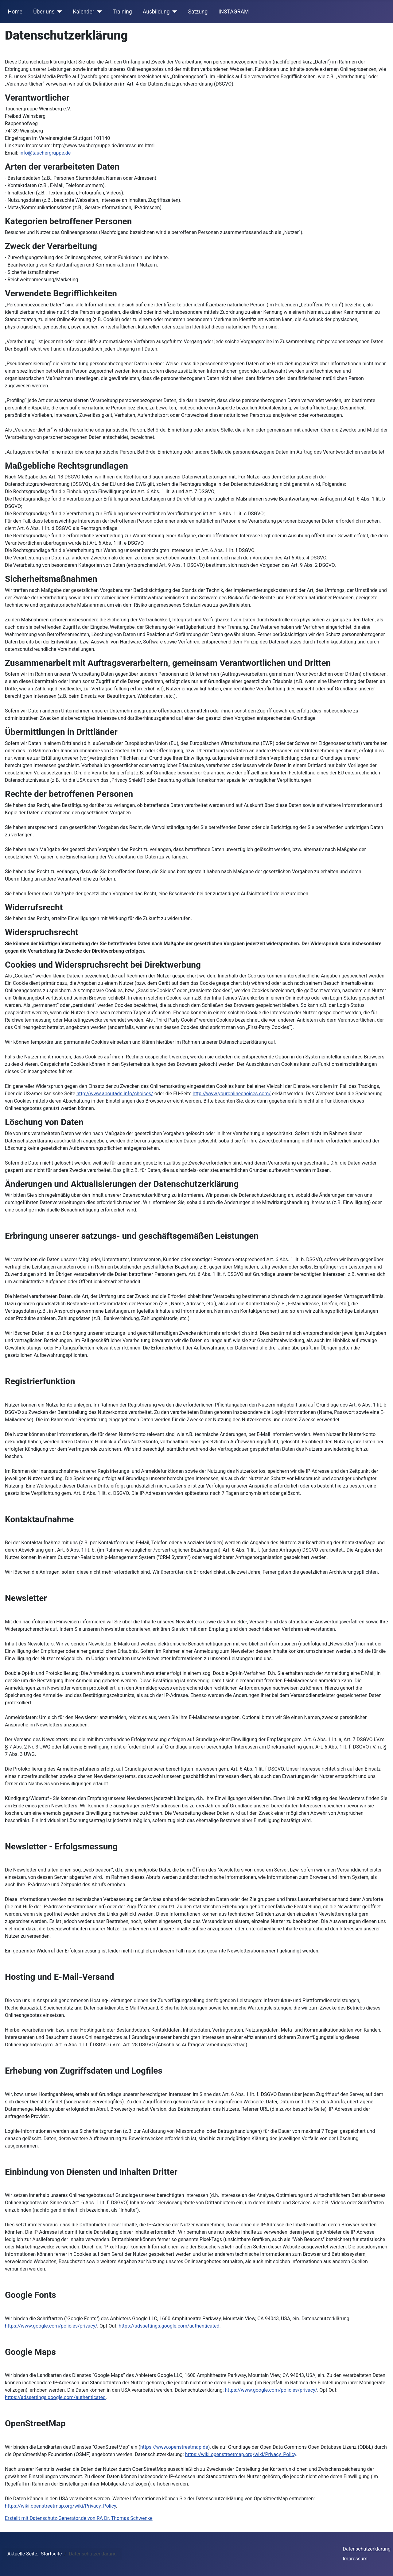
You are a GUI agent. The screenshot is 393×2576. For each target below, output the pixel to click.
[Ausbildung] (173, 12)
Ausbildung (156, 12)
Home (15, 12)
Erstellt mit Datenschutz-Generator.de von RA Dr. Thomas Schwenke (79, 2518)
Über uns (43, 12)
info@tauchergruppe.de (45, 153)
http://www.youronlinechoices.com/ (232, 1093)
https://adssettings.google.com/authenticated (169, 2326)
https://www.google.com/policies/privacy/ (51, 2326)
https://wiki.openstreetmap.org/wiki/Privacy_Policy (240, 2454)
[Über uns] (58, 12)
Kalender (83, 12)
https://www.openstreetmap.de (174, 2447)
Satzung (198, 12)
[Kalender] (98, 12)
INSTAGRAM (234, 12)
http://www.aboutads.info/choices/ (114, 1093)
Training (122, 12)
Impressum (355, 2559)
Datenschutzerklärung (367, 2549)
